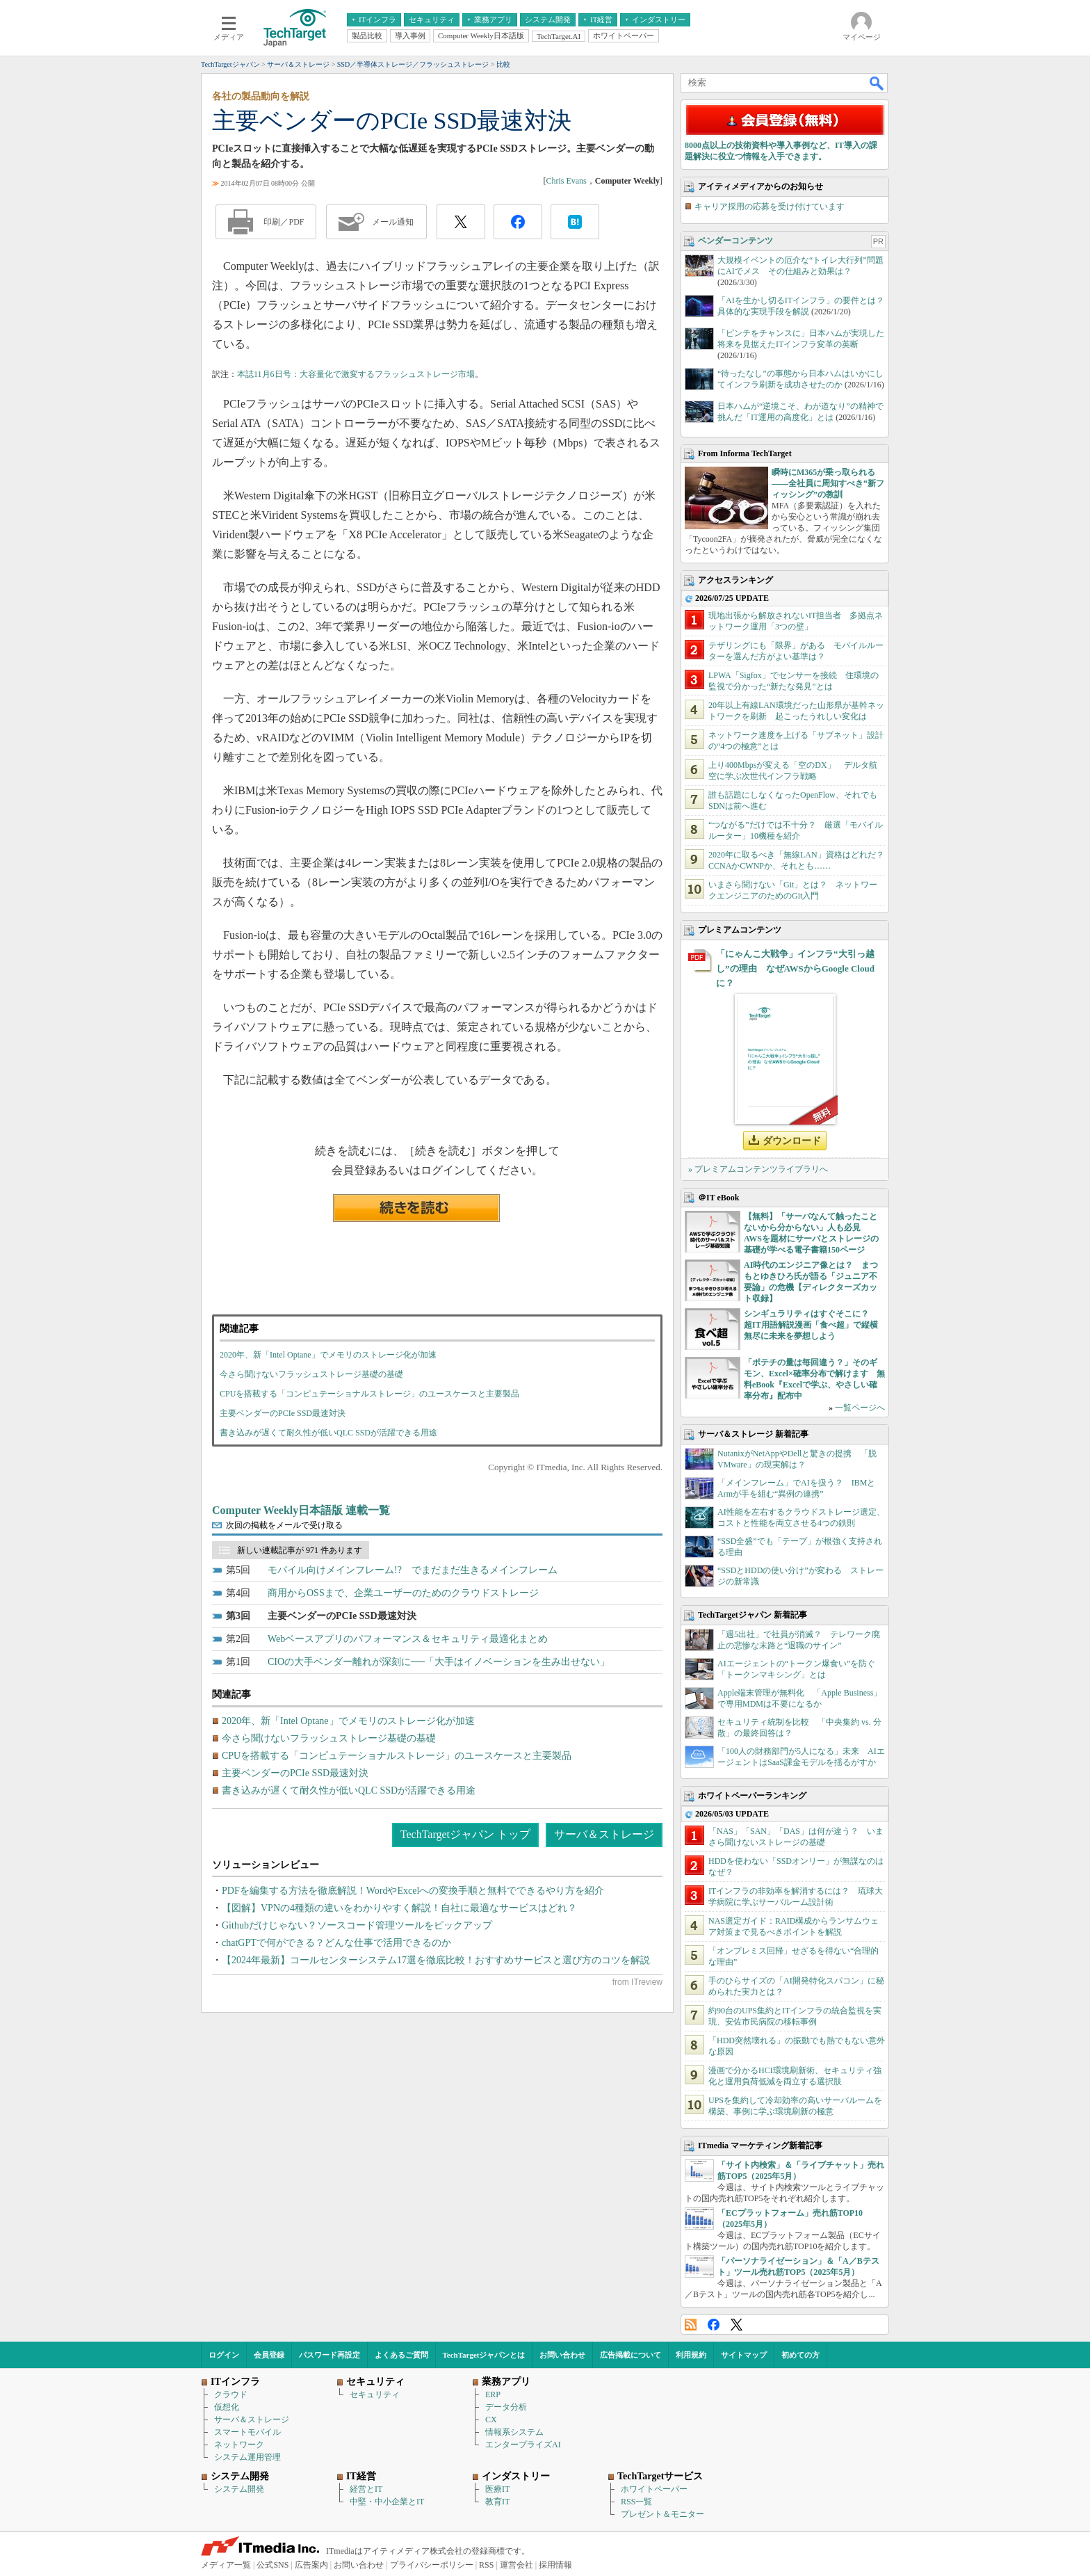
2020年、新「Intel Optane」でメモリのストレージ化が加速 (328, 1355)
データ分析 (506, 2407)
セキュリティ (375, 2394)
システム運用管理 (247, 2457)
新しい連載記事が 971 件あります (299, 1550)
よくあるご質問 (401, 2355)
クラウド (230, 2394)
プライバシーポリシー (431, 2565)
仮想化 (226, 2407)
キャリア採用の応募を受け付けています (769, 206)
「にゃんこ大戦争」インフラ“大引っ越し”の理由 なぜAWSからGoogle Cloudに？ (795, 968)
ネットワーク (239, 2444)
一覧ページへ (860, 1407)
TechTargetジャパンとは (484, 2355)
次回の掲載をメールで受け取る (284, 1525)
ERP (493, 2394)
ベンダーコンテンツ (735, 240)
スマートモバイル (247, 2432)
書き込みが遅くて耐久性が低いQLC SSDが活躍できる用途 (328, 1433)
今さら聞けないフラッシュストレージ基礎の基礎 (311, 1374)
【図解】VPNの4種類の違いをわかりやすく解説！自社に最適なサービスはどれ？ (399, 1908)
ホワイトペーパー (654, 2489)
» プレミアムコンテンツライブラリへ (758, 1169)
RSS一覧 (636, 2501)
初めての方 (800, 2355)
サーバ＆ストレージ (604, 1834)
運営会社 (516, 2565)
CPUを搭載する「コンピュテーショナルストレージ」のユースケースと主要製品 (369, 1394)
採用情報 (555, 2565)
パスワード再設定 (329, 2355)
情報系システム (514, 2432)
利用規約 (691, 2355)
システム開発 (239, 2489)
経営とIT (366, 2489)
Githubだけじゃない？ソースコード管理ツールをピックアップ (357, 1925)
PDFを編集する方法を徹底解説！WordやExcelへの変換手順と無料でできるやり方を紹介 (413, 1890)
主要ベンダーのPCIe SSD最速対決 (282, 1413)
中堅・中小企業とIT (387, 2501)
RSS (691, 2325)
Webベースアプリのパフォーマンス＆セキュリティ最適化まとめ (408, 1639)
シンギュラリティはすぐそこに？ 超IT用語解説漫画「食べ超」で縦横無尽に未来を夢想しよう (811, 1325)
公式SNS (272, 2565)
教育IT (497, 2501)
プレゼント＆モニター (662, 2514)
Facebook (713, 2325)
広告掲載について (630, 2355)
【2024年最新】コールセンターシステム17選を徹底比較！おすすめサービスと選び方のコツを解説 (436, 1960)
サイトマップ (744, 2355)
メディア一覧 (226, 2565)
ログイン (224, 2355)
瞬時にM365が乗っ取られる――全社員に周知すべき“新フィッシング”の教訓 (828, 483)
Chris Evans (566, 181)
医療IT (497, 2489)
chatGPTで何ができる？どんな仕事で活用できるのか (336, 1943)
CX (491, 2419)
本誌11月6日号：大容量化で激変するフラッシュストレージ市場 (356, 374)
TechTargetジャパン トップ (465, 1834)
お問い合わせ (562, 2355)
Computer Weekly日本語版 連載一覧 (301, 1510)
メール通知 (393, 222)
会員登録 (269, 2355)
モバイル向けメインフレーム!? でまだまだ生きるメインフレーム (413, 1570)
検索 (877, 82)
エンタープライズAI (523, 2444)
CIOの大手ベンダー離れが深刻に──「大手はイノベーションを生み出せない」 (439, 1662)
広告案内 (311, 2565)
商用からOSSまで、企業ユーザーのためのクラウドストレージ (403, 1593)
